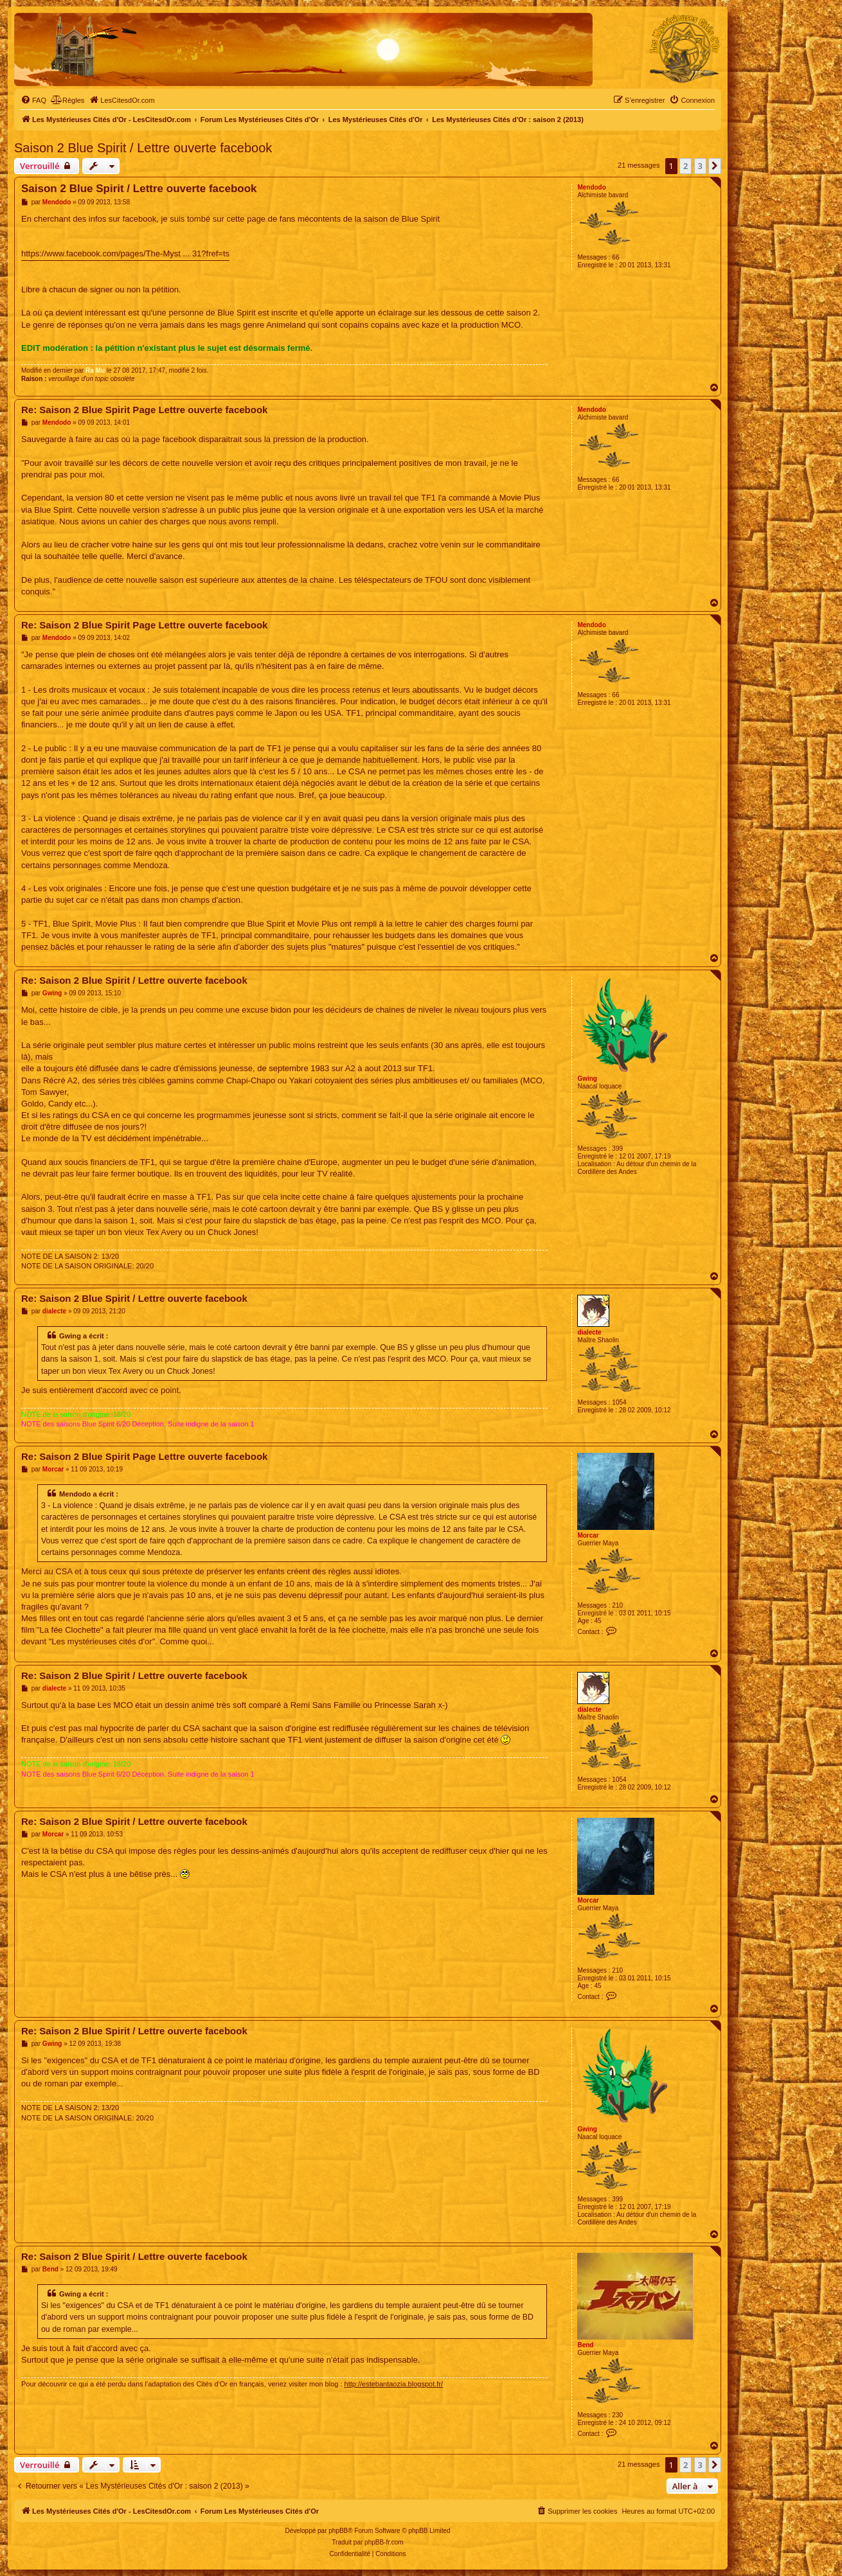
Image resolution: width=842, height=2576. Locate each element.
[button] (714, 165)
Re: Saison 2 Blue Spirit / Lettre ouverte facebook (134, 980)
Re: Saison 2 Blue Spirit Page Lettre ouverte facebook (144, 409)
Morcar (587, 1535)
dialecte (589, 1332)
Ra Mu (95, 370)
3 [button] (700, 166)
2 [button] (685, 166)
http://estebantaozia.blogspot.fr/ (394, 2384)
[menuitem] (33, 100)
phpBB (338, 2530)
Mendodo (591, 187)
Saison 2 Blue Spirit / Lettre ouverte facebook (143, 148)
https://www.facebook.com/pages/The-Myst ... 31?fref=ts (125, 253)
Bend (585, 2345)
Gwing (587, 1078)
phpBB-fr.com (384, 2542)
